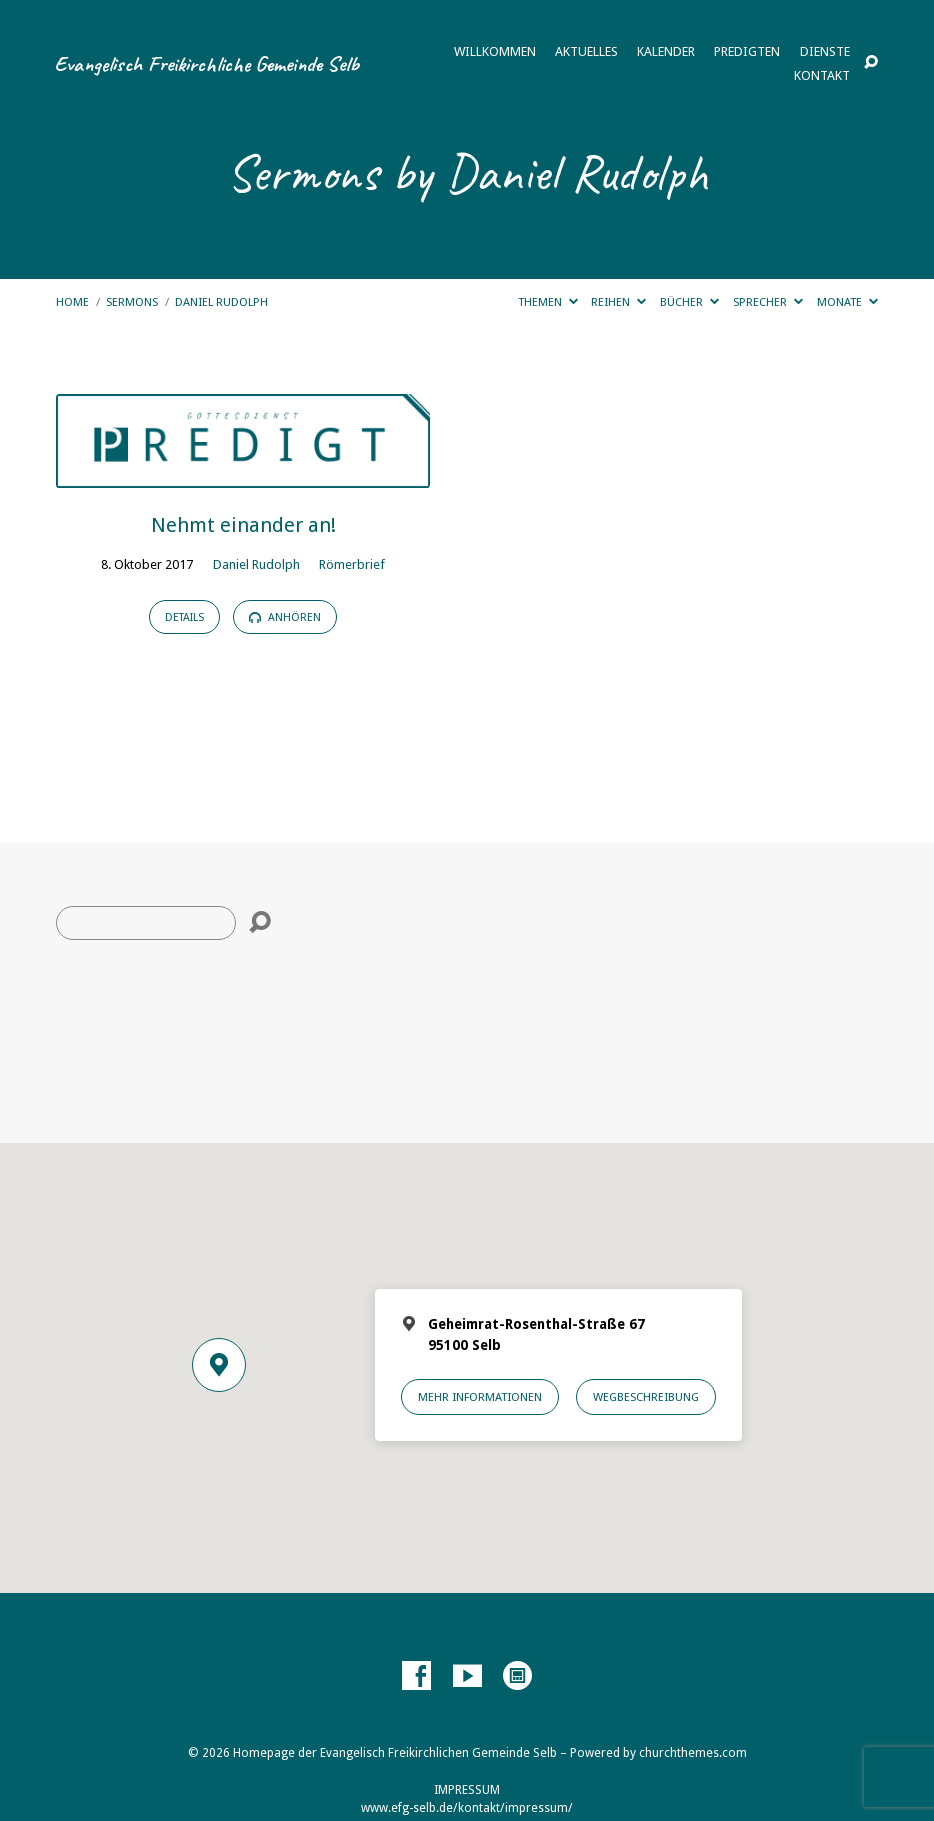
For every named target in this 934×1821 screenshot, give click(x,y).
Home (72, 302)
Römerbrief (352, 564)
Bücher (689, 302)
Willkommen (495, 52)
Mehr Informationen (480, 1397)
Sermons (132, 302)
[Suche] (146, 923)
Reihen (618, 302)
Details (184, 617)
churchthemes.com (693, 1753)
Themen (548, 302)
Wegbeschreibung (646, 1397)
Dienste (825, 52)
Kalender (666, 52)
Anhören (285, 617)
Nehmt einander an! (243, 525)
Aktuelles (586, 52)
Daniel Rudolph (221, 302)
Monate (847, 302)
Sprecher (768, 302)
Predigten (747, 52)
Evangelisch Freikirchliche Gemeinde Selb (206, 63)
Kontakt (822, 76)
